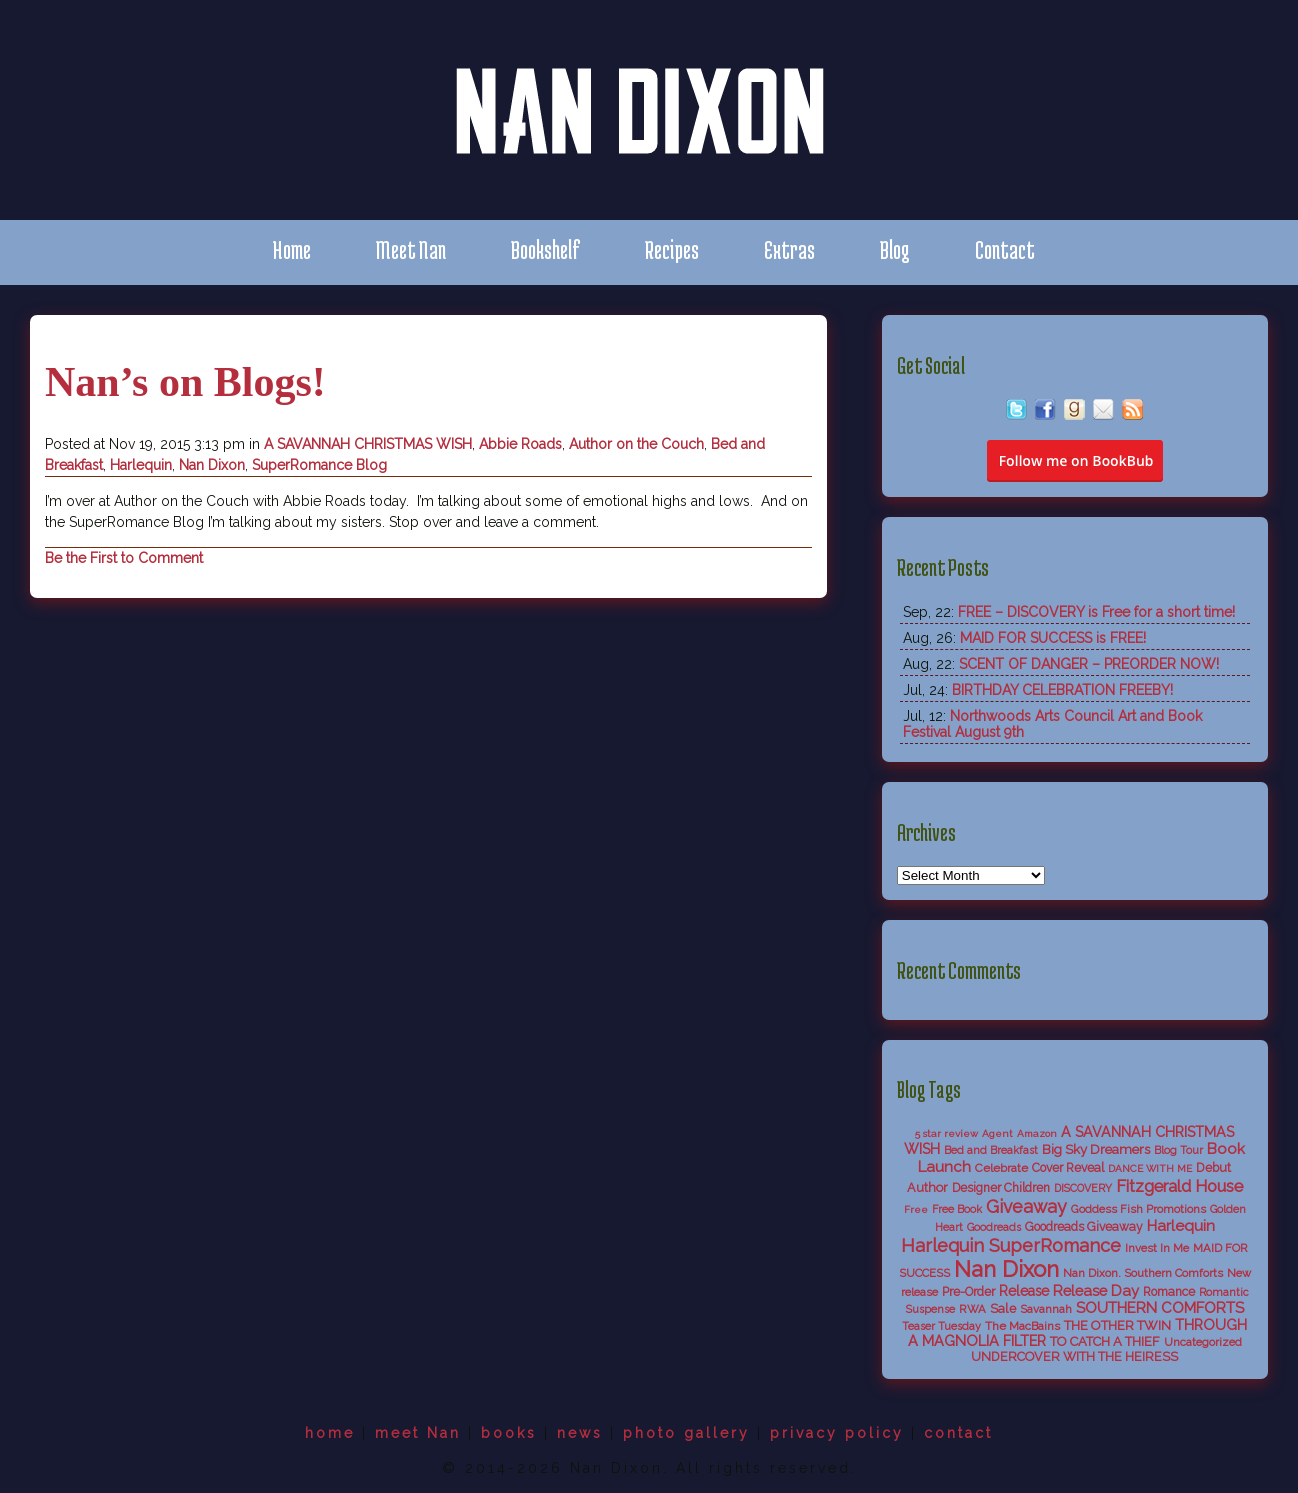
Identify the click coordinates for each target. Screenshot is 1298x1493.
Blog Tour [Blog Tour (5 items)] (1178, 1150)
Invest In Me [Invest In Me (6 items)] (1157, 1248)
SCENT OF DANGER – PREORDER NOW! (1089, 664)
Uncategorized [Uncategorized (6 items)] (1203, 1342)
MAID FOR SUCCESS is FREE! (1053, 638)
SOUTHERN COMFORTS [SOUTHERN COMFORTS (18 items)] (1160, 1308)
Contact (1005, 249)
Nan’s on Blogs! (185, 382)
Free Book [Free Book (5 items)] (957, 1209)
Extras (789, 249)
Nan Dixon (212, 465)
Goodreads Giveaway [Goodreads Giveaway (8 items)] (1084, 1227)
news (580, 1433)
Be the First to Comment (124, 558)
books (509, 1433)
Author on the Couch (636, 444)
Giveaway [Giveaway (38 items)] (1026, 1206)
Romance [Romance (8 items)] (1169, 1292)
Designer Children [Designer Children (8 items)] (1001, 1188)
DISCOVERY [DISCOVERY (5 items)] (1083, 1188)
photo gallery (686, 1433)
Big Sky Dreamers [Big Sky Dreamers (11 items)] (1096, 1149)
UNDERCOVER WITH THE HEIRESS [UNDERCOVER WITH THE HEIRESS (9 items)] (1074, 1356)
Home (291, 249)
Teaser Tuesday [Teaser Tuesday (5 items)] (941, 1326)
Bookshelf (545, 249)
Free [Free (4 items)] (916, 1209)
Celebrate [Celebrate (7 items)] (1001, 1168)
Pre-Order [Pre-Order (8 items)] (968, 1292)
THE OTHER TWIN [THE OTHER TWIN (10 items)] (1117, 1325)
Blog (895, 249)
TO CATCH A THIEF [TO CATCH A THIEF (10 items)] (1105, 1341)
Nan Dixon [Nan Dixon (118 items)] (1006, 1269)
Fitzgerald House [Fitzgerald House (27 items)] (1179, 1186)
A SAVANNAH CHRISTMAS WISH (368, 444)
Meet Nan (411, 249)
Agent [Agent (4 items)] (997, 1133)
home (330, 1433)
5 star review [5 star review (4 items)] (946, 1133)
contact (958, 1433)
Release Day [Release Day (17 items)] (1096, 1290)
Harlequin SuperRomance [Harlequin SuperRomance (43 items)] (1011, 1245)
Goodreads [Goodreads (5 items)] (994, 1227)
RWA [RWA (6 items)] (972, 1309)
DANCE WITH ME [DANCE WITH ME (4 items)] (1150, 1168)
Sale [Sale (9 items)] (1003, 1308)
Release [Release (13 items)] (1024, 1291)
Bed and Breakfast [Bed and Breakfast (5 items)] (991, 1150)
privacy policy (837, 1433)
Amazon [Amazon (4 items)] (1037, 1133)
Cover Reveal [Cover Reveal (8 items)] (1068, 1168)
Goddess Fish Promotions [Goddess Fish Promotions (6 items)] (1138, 1209)
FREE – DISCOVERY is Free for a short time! (1096, 612)
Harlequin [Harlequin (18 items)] (1181, 1226)
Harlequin (141, 465)
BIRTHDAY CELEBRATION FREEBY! (1062, 690)
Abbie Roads (520, 444)
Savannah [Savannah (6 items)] (1046, 1309)
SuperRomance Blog (319, 465)
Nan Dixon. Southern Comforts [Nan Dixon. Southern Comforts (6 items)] (1143, 1273)
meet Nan (418, 1433)
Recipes (672, 249)
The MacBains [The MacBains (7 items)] (1022, 1326)
